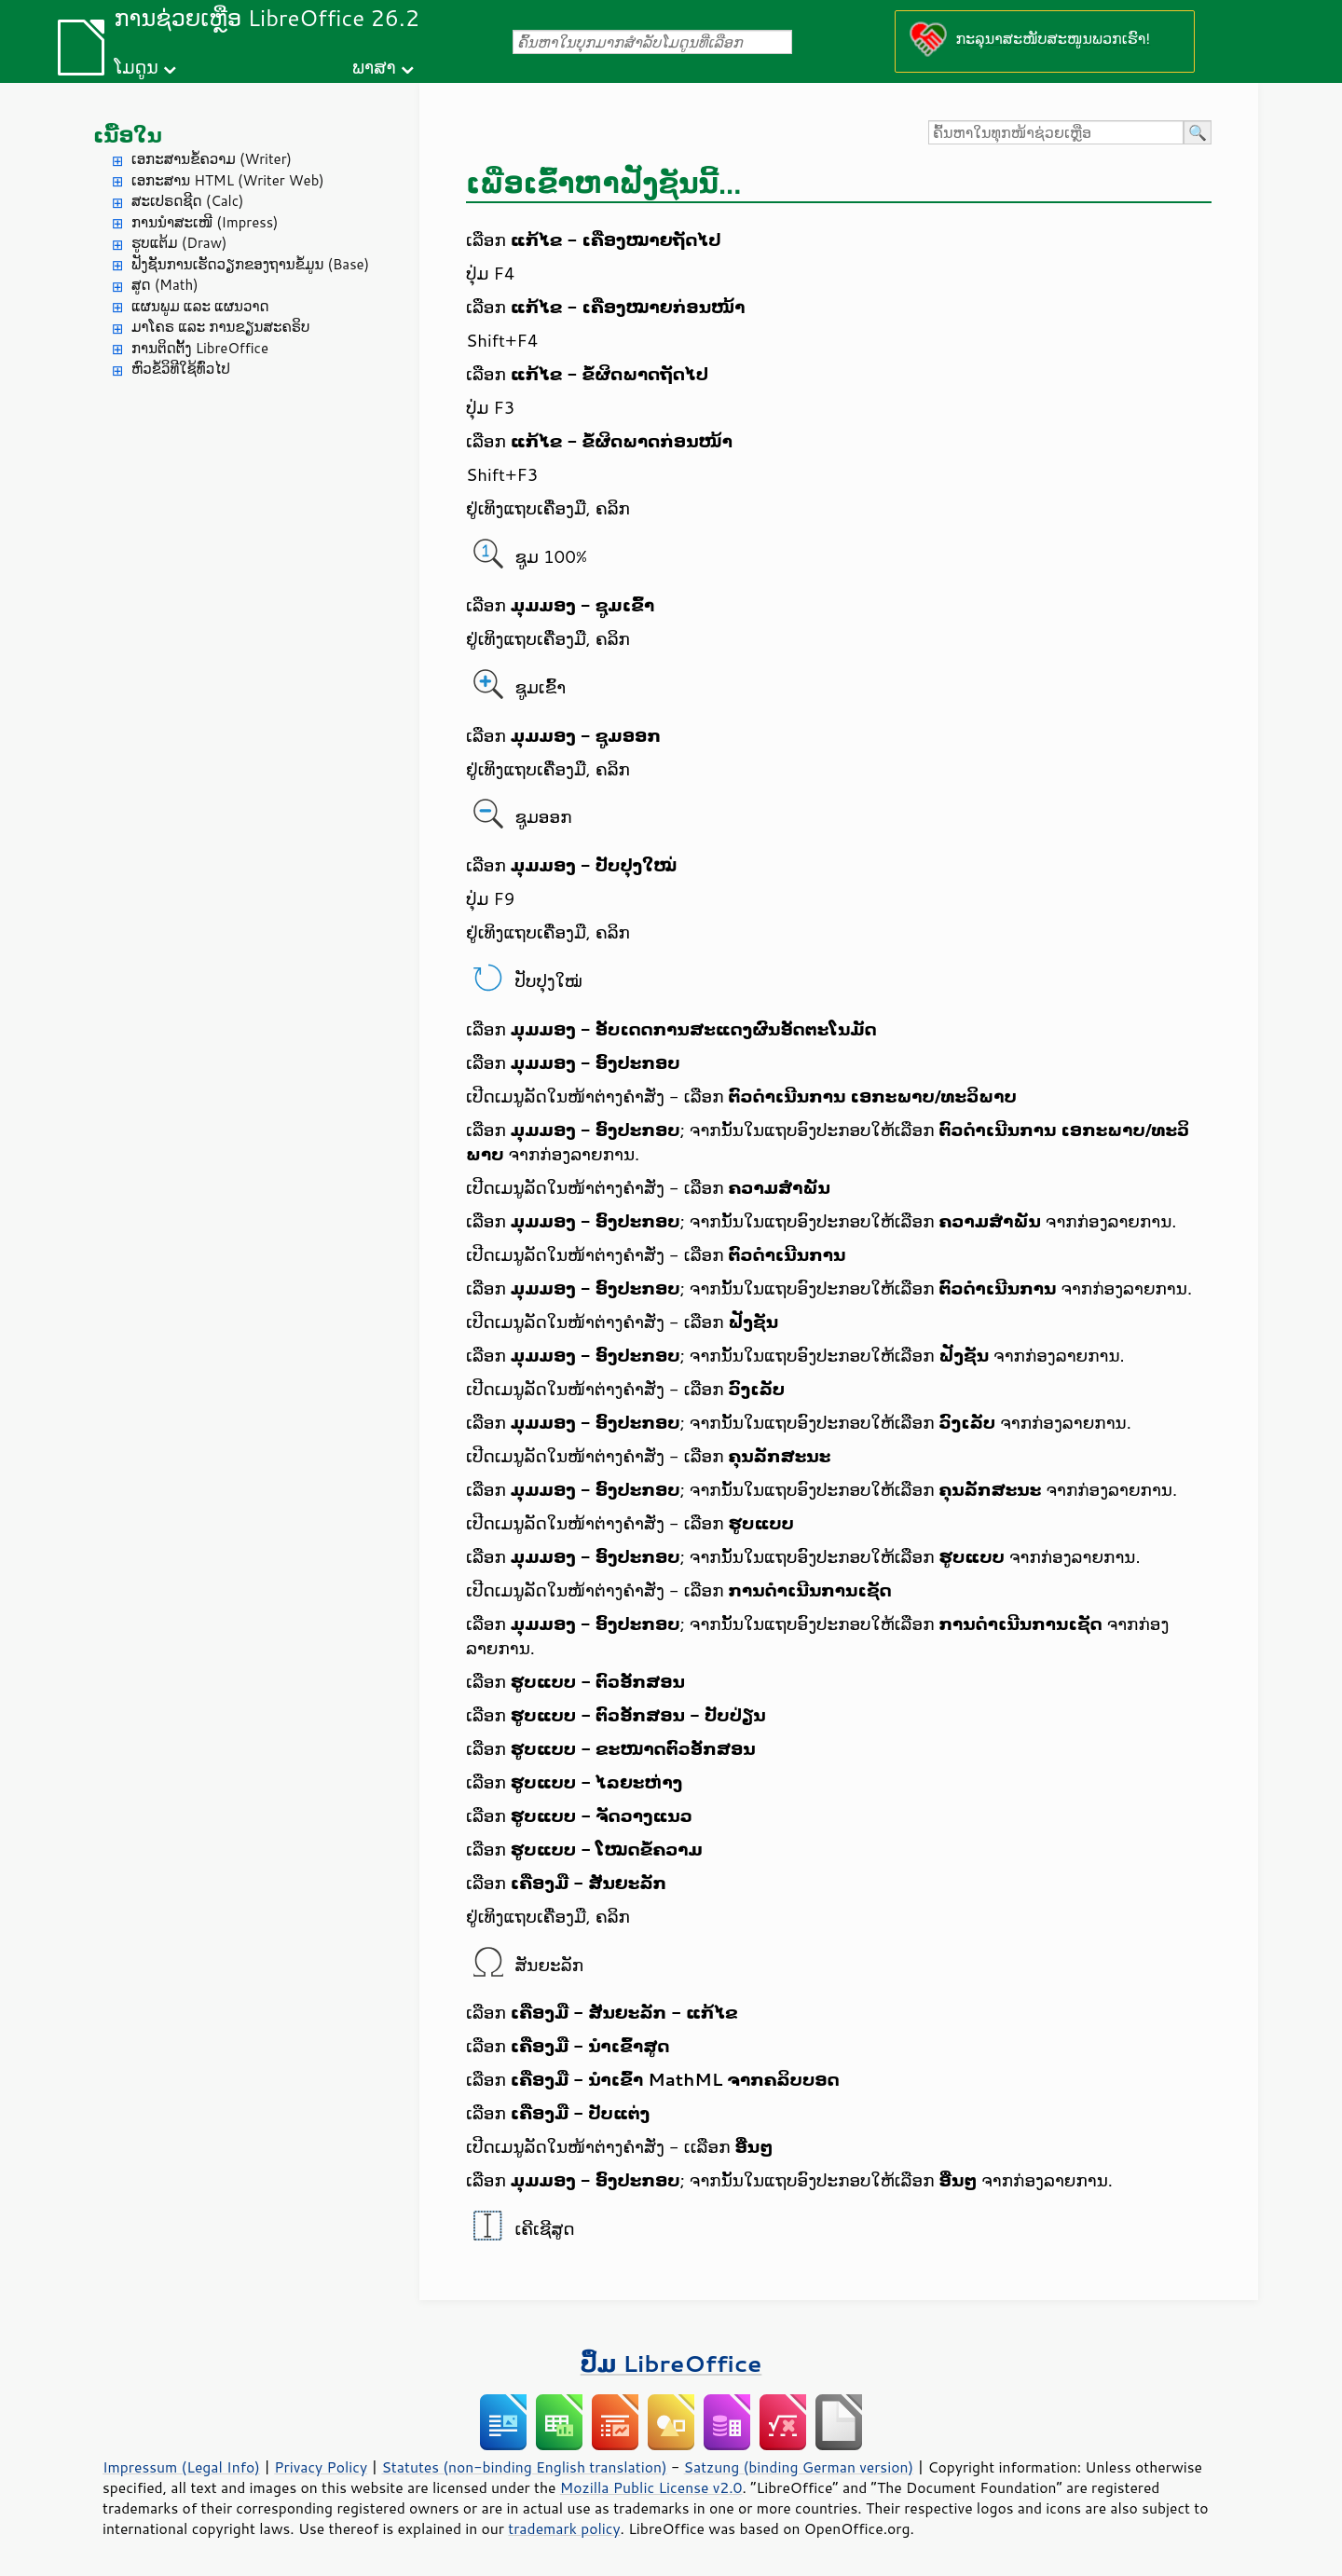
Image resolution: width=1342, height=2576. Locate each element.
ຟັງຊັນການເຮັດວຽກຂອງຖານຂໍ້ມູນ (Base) (250, 264)
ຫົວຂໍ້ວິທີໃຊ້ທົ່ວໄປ (180, 368)
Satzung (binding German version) (799, 2467)
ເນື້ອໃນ (127, 134)
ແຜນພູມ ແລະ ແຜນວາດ (200, 306)
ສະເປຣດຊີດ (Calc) (187, 201)
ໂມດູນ (135, 66)
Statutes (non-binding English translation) (523, 2467)
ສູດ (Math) (165, 285)
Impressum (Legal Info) (181, 2467)
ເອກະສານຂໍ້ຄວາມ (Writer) (211, 159)
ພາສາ (374, 66)
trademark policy (564, 2528)
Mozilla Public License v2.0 (651, 2487)
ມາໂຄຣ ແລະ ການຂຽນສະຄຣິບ (220, 326)
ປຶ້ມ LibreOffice (671, 2363)
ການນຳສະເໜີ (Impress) (205, 222)
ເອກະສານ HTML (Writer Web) (227, 180)
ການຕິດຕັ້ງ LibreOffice (199, 348)
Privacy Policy (320, 2467)
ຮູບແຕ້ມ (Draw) (178, 243)
